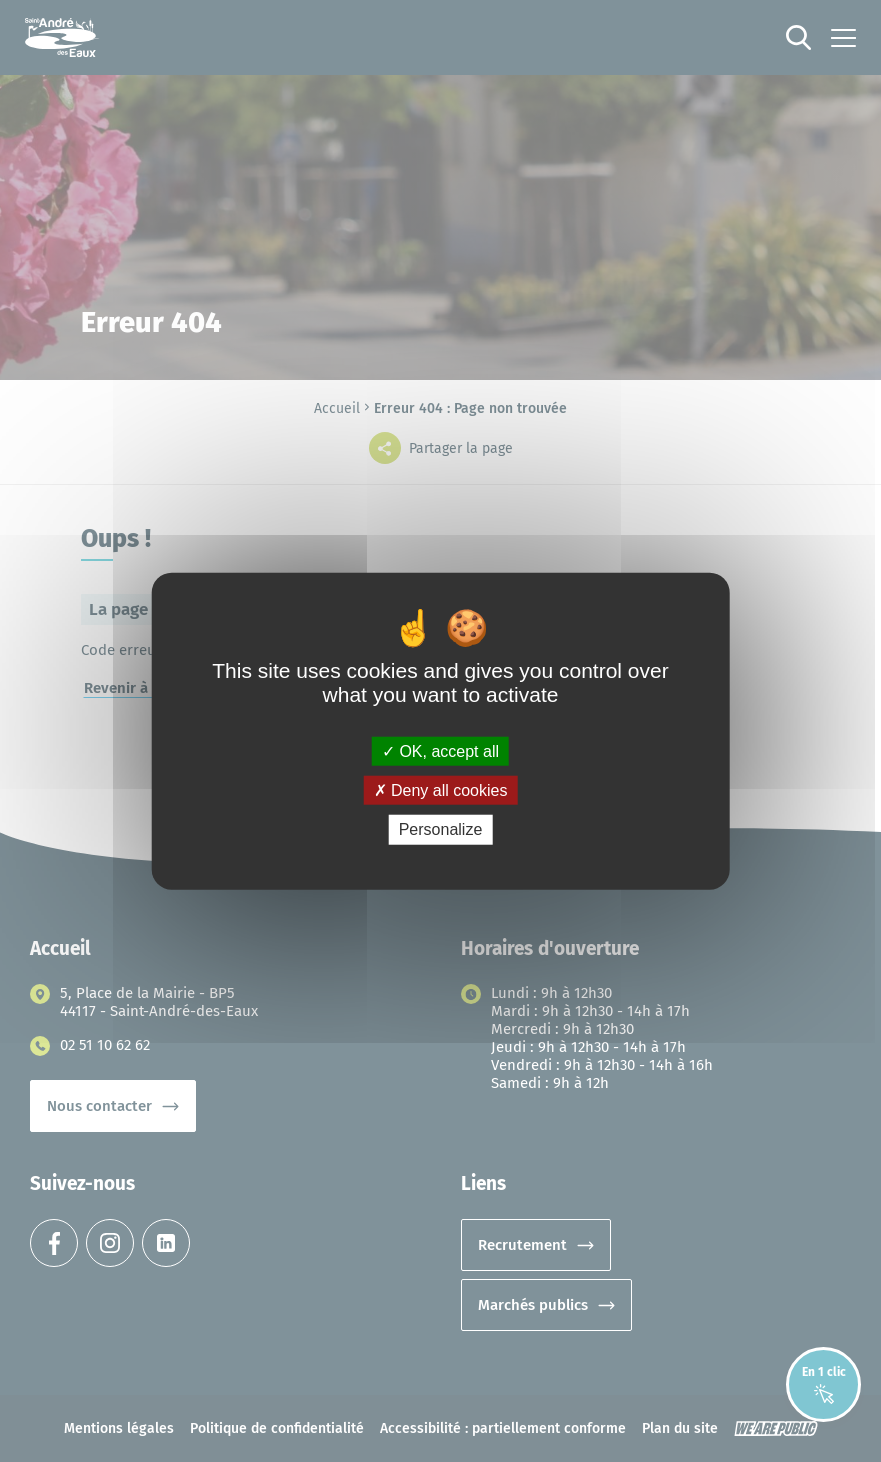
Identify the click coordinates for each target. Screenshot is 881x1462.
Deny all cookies (441, 790)
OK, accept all (440, 751)
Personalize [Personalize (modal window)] (441, 829)
